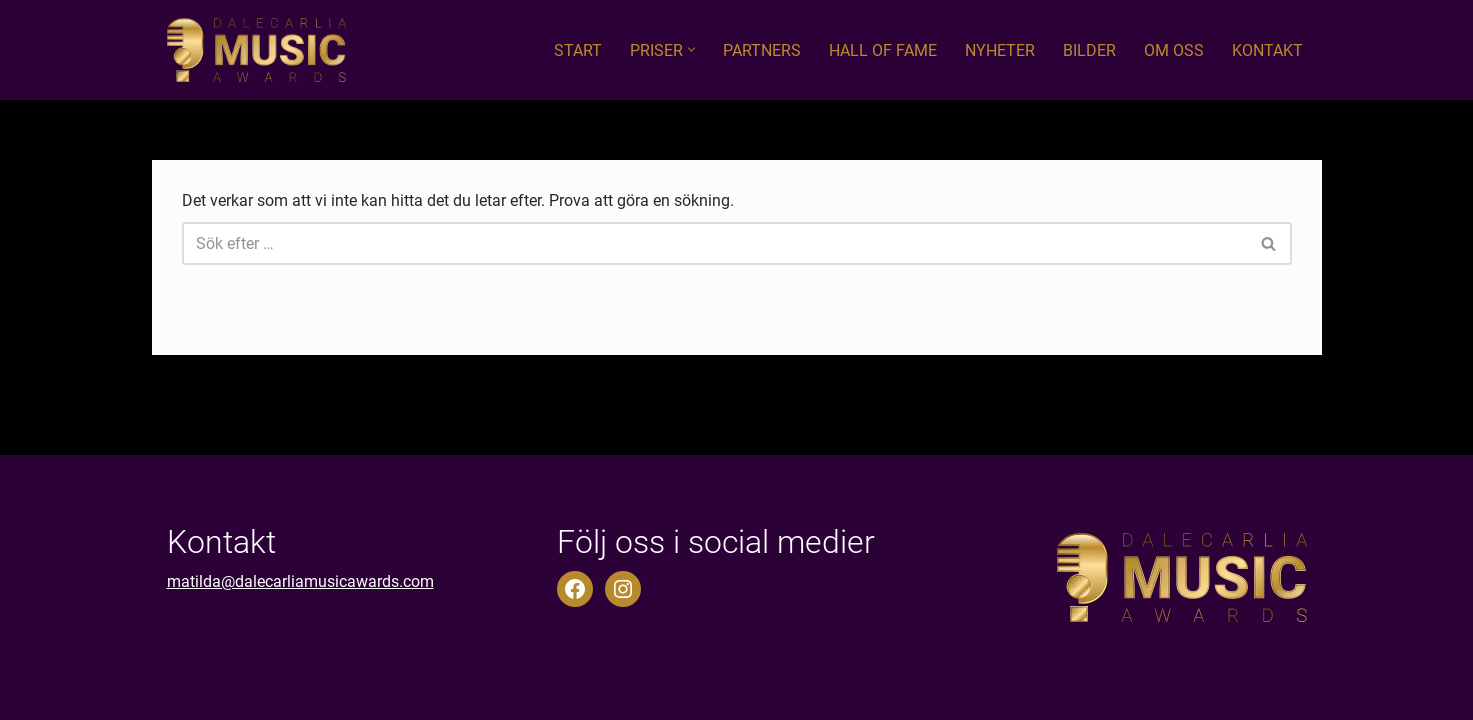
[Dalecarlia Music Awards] (256, 50)
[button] (691, 49)
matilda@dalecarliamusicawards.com (300, 581)
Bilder (1089, 50)
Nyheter (1000, 50)
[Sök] (714, 243)
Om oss (1174, 50)
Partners (762, 50)
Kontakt (1267, 50)
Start (578, 50)
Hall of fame (883, 50)
